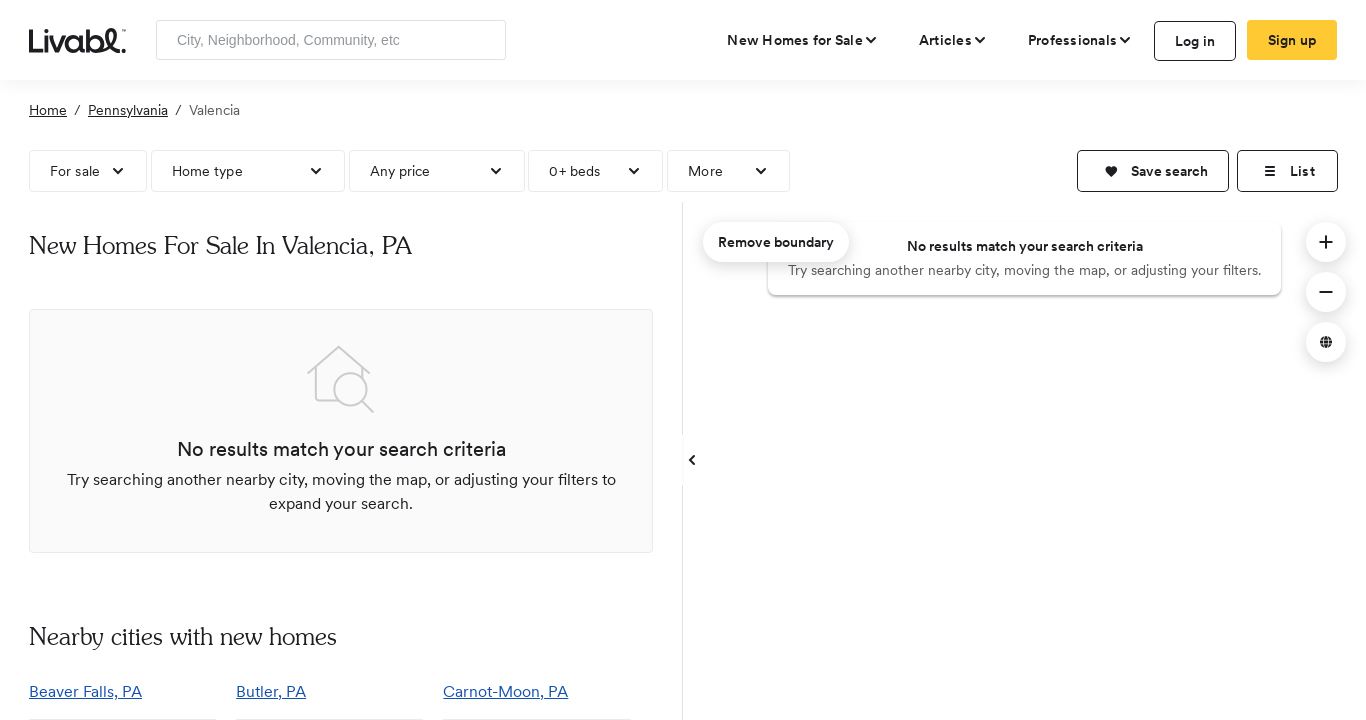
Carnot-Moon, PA (505, 691)
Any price (400, 171)
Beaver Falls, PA (85, 691)
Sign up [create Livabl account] (1292, 40)
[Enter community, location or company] (331, 40)
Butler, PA (271, 691)
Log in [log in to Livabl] (1195, 41)
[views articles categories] (953, 40)
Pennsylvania (128, 110)
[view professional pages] (1080, 40)
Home (48, 110)
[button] (1153, 171)
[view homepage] (77, 39)
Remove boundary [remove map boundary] (776, 242)
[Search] (483, 40)
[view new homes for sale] (803, 40)
